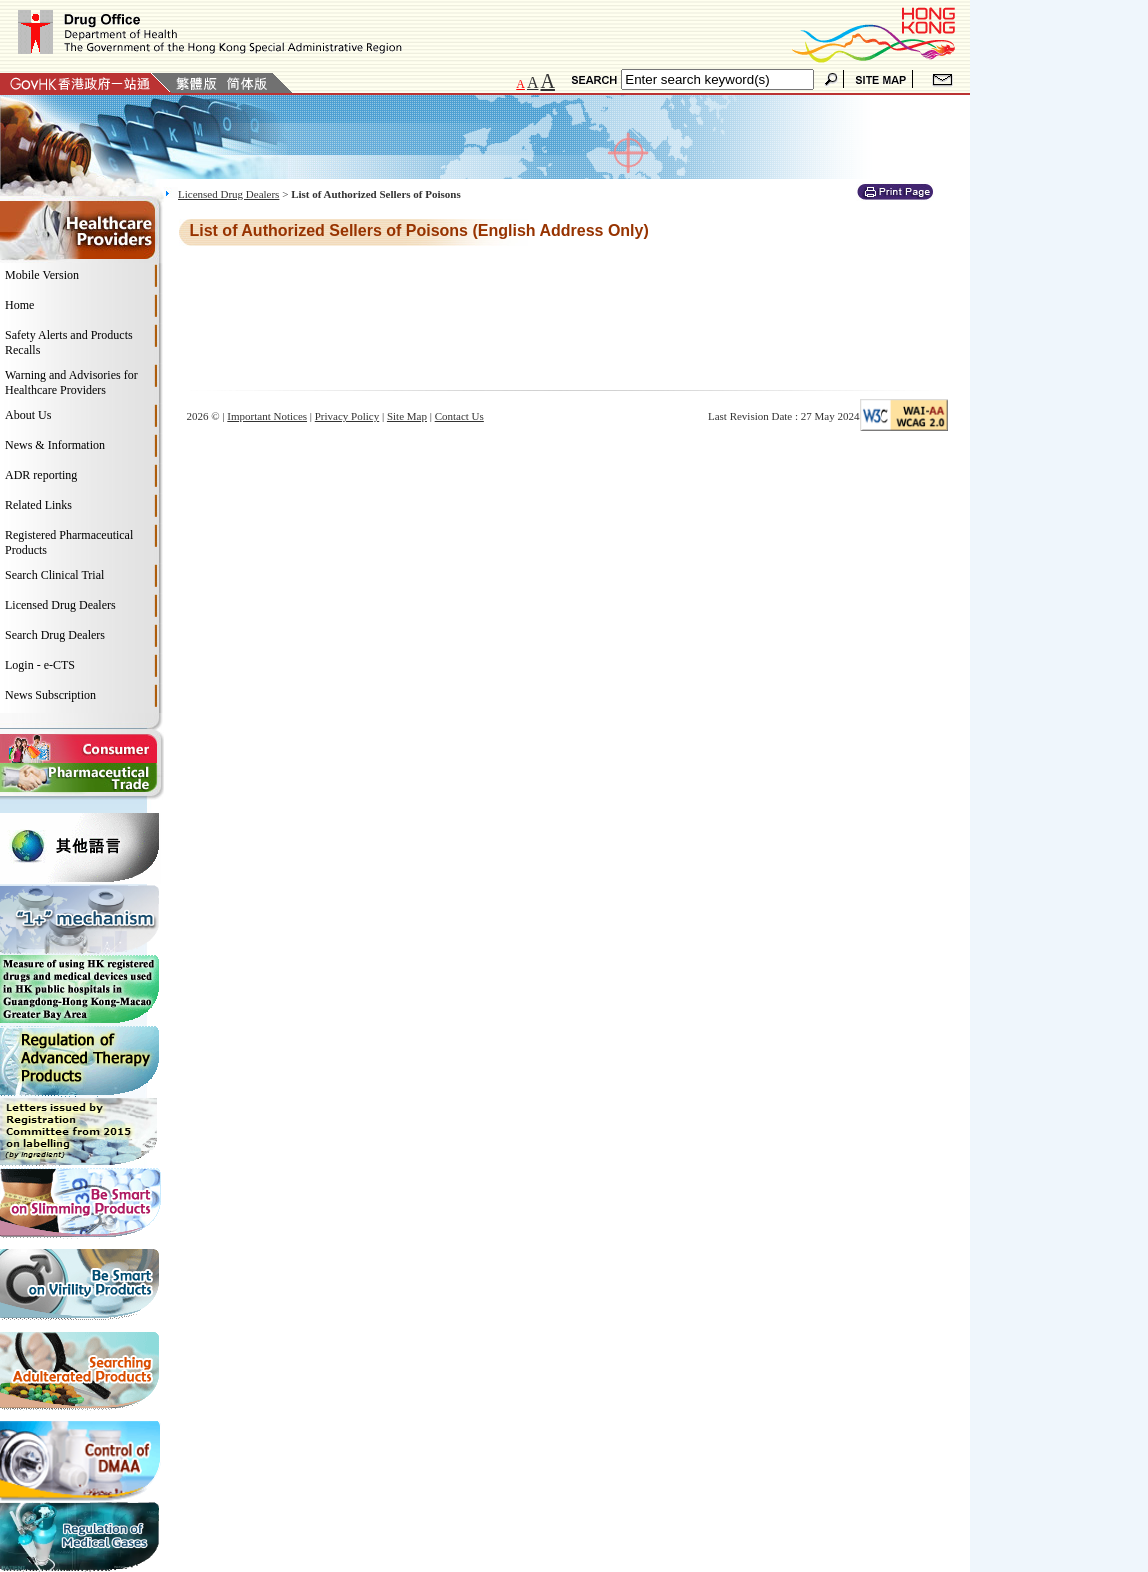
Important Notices (267, 416)
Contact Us (459, 416)
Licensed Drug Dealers (228, 194)
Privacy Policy (347, 416)
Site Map (407, 416)
